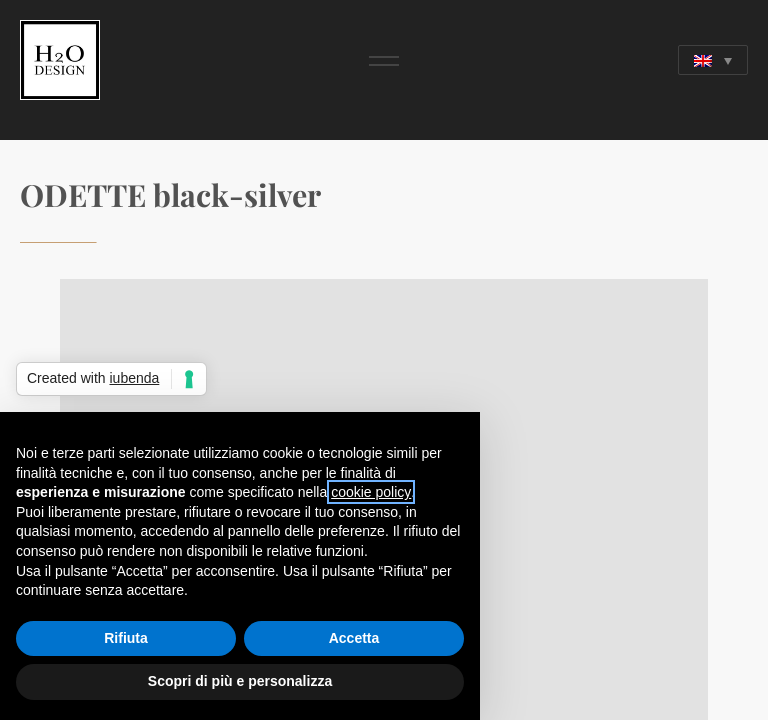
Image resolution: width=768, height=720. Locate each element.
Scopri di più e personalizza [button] (240, 681)
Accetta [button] (354, 638)
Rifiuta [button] (126, 638)
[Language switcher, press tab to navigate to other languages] (713, 60)
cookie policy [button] (371, 492)
